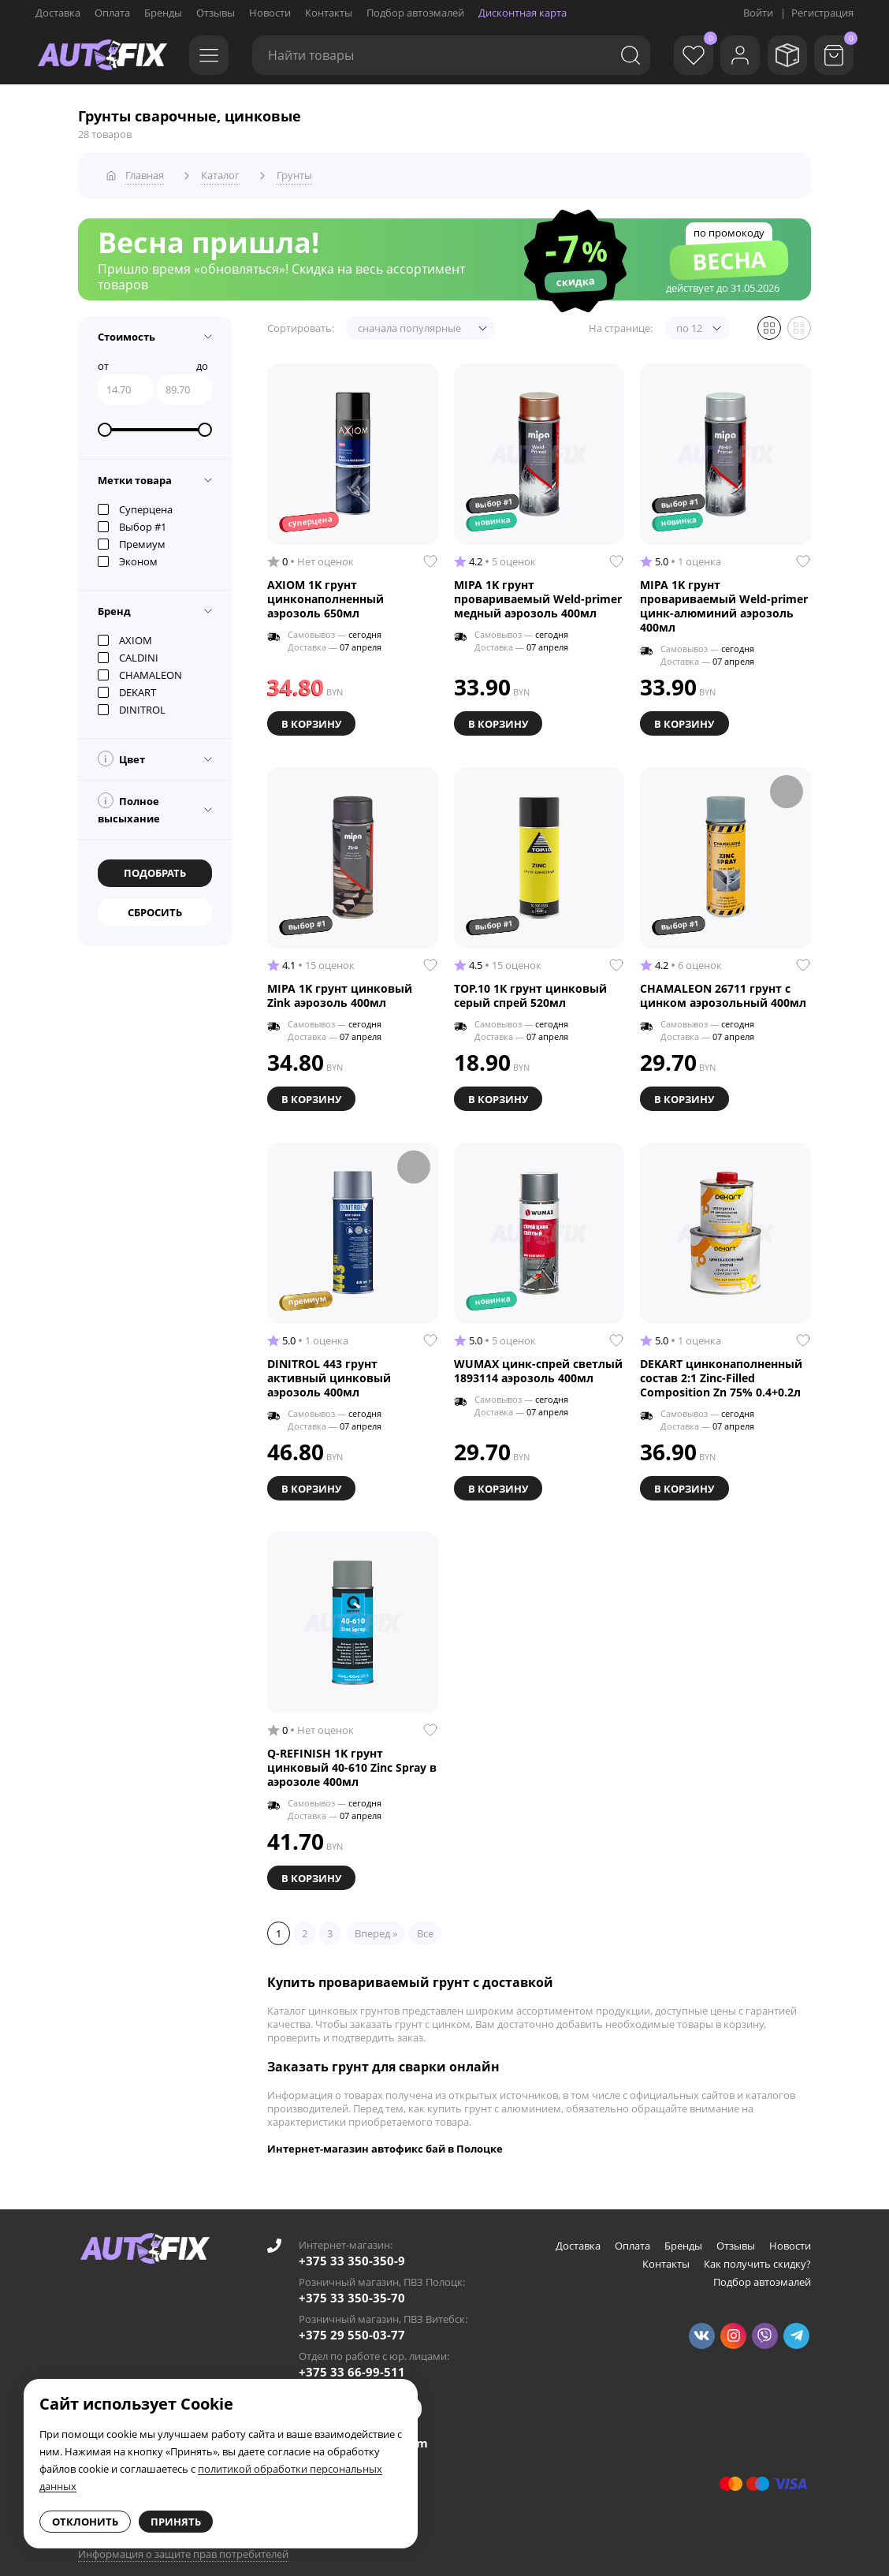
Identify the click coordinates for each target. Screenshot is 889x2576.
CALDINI (128, 653)
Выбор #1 (132, 522)
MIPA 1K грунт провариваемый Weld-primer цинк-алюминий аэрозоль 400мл (724, 601)
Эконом (128, 557)
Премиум (132, 539)
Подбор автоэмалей (415, 13)
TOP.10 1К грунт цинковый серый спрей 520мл (530, 989)
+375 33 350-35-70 (352, 2283)
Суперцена (135, 505)
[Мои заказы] (782, 55)
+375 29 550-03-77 (352, 2320)
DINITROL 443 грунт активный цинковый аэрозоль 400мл (329, 1369)
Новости (270, 13)
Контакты (328, 13)
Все (425, 1919)
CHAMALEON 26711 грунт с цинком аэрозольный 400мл (723, 989)
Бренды (163, 13)
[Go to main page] (102, 55)
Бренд (114, 606)
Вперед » (376, 1919)
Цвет (121, 754)
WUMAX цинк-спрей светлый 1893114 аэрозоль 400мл (538, 1362)
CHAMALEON (140, 670)
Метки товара (135, 475)
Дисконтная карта (522, 13)
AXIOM (125, 635)
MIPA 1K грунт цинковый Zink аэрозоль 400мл (339, 989)
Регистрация (822, 13)
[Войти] (731, 55)
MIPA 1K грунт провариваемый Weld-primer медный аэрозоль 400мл (538, 594)
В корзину (313, 717)
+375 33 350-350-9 (352, 2246)
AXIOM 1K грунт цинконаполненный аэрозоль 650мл (325, 594)
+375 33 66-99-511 (352, 2357)
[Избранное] (680, 55)
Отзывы (215, 13)
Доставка (57, 13)
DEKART (127, 687)
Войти (758, 13)
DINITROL (132, 705)
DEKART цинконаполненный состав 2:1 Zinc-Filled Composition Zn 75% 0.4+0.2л (721, 1369)
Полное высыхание (129, 804)
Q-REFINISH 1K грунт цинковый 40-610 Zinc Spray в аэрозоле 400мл (352, 1756)
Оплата (112, 13)
